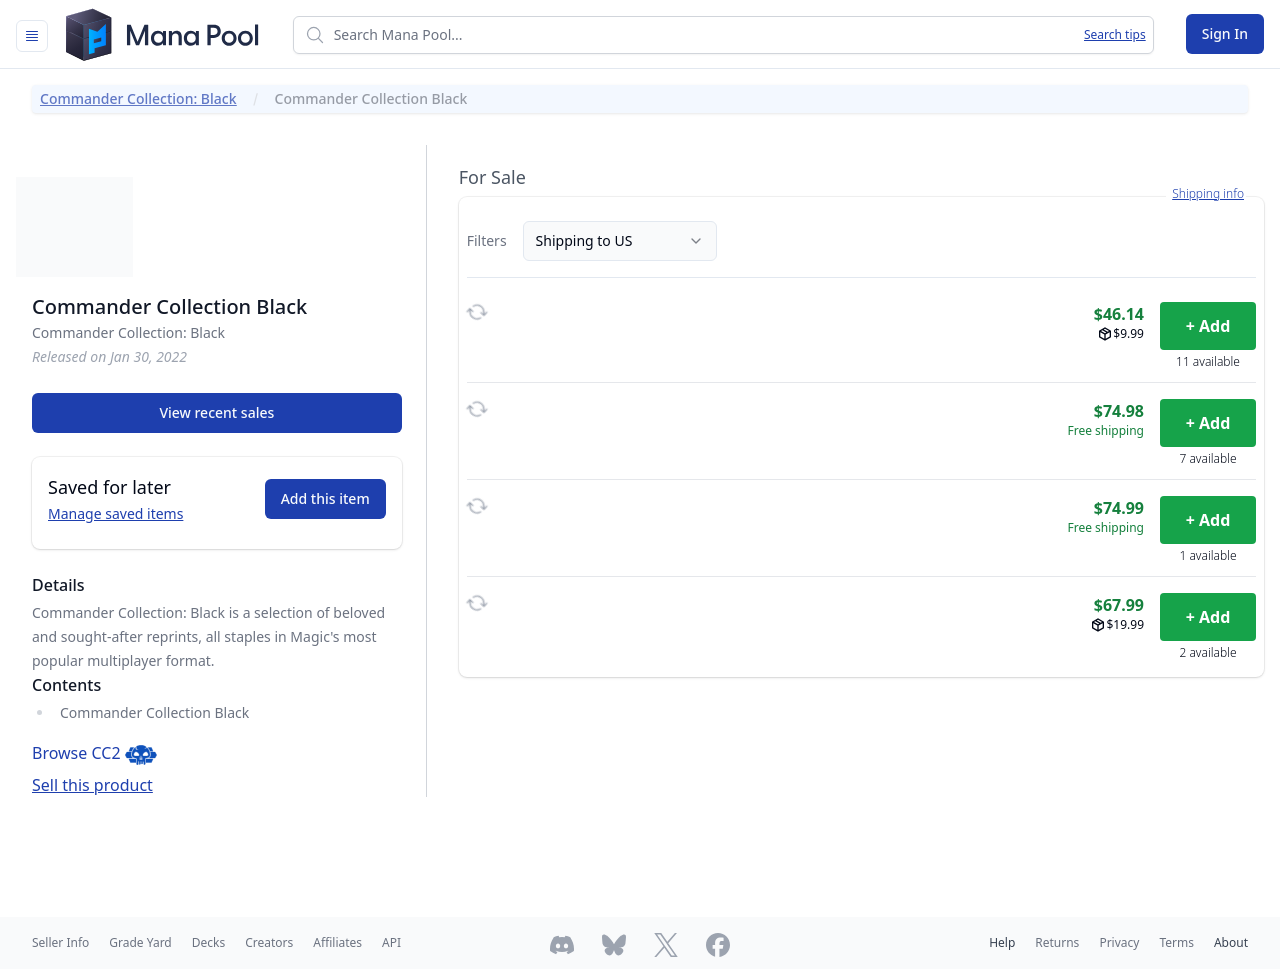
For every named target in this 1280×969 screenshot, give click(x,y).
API (391, 942)
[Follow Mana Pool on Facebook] (718, 945)
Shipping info (1208, 194)
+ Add (1208, 326)
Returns (1057, 942)
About (1231, 942)
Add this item (325, 498)
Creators (269, 942)
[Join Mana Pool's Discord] (562, 945)
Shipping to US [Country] (620, 240)
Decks (208, 942)
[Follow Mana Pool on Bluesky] (614, 945)
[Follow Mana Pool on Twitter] (666, 945)
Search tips (1115, 35)
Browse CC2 (94, 753)
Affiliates (337, 942)
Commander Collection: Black (138, 98)
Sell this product (92, 785)
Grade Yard (140, 942)
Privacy (1119, 942)
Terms (1176, 942)
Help (1002, 942)
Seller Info (60, 942)
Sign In (1225, 33)
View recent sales (216, 412)
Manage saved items (115, 513)
